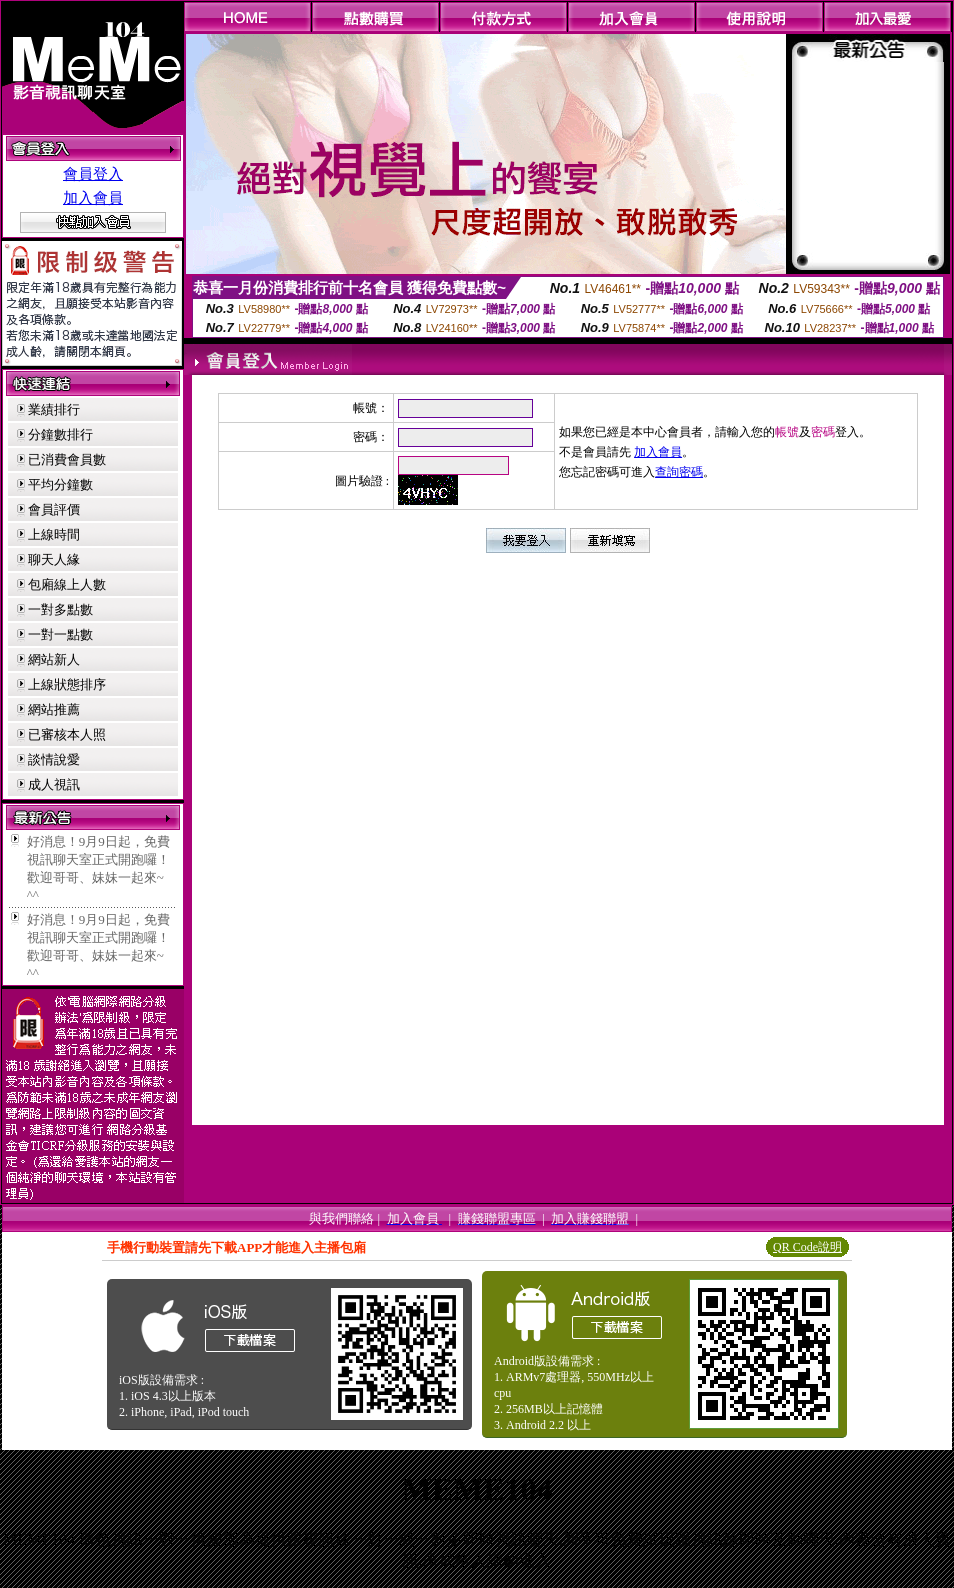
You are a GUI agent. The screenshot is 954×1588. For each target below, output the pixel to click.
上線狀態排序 (67, 684)
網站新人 (54, 659)
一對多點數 (60, 609)
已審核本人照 (67, 734)
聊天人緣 (54, 559)
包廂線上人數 (67, 584)
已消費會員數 (67, 459)
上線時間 (54, 534)
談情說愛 (54, 759)
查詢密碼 (679, 472)
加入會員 (93, 198)
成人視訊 (54, 784)
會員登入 (93, 174)
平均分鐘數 (60, 484)
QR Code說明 (807, 1247)
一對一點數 (60, 634)
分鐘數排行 (60, 434)
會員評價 (54, 509)
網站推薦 (54, 709)
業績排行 (54, 409)
